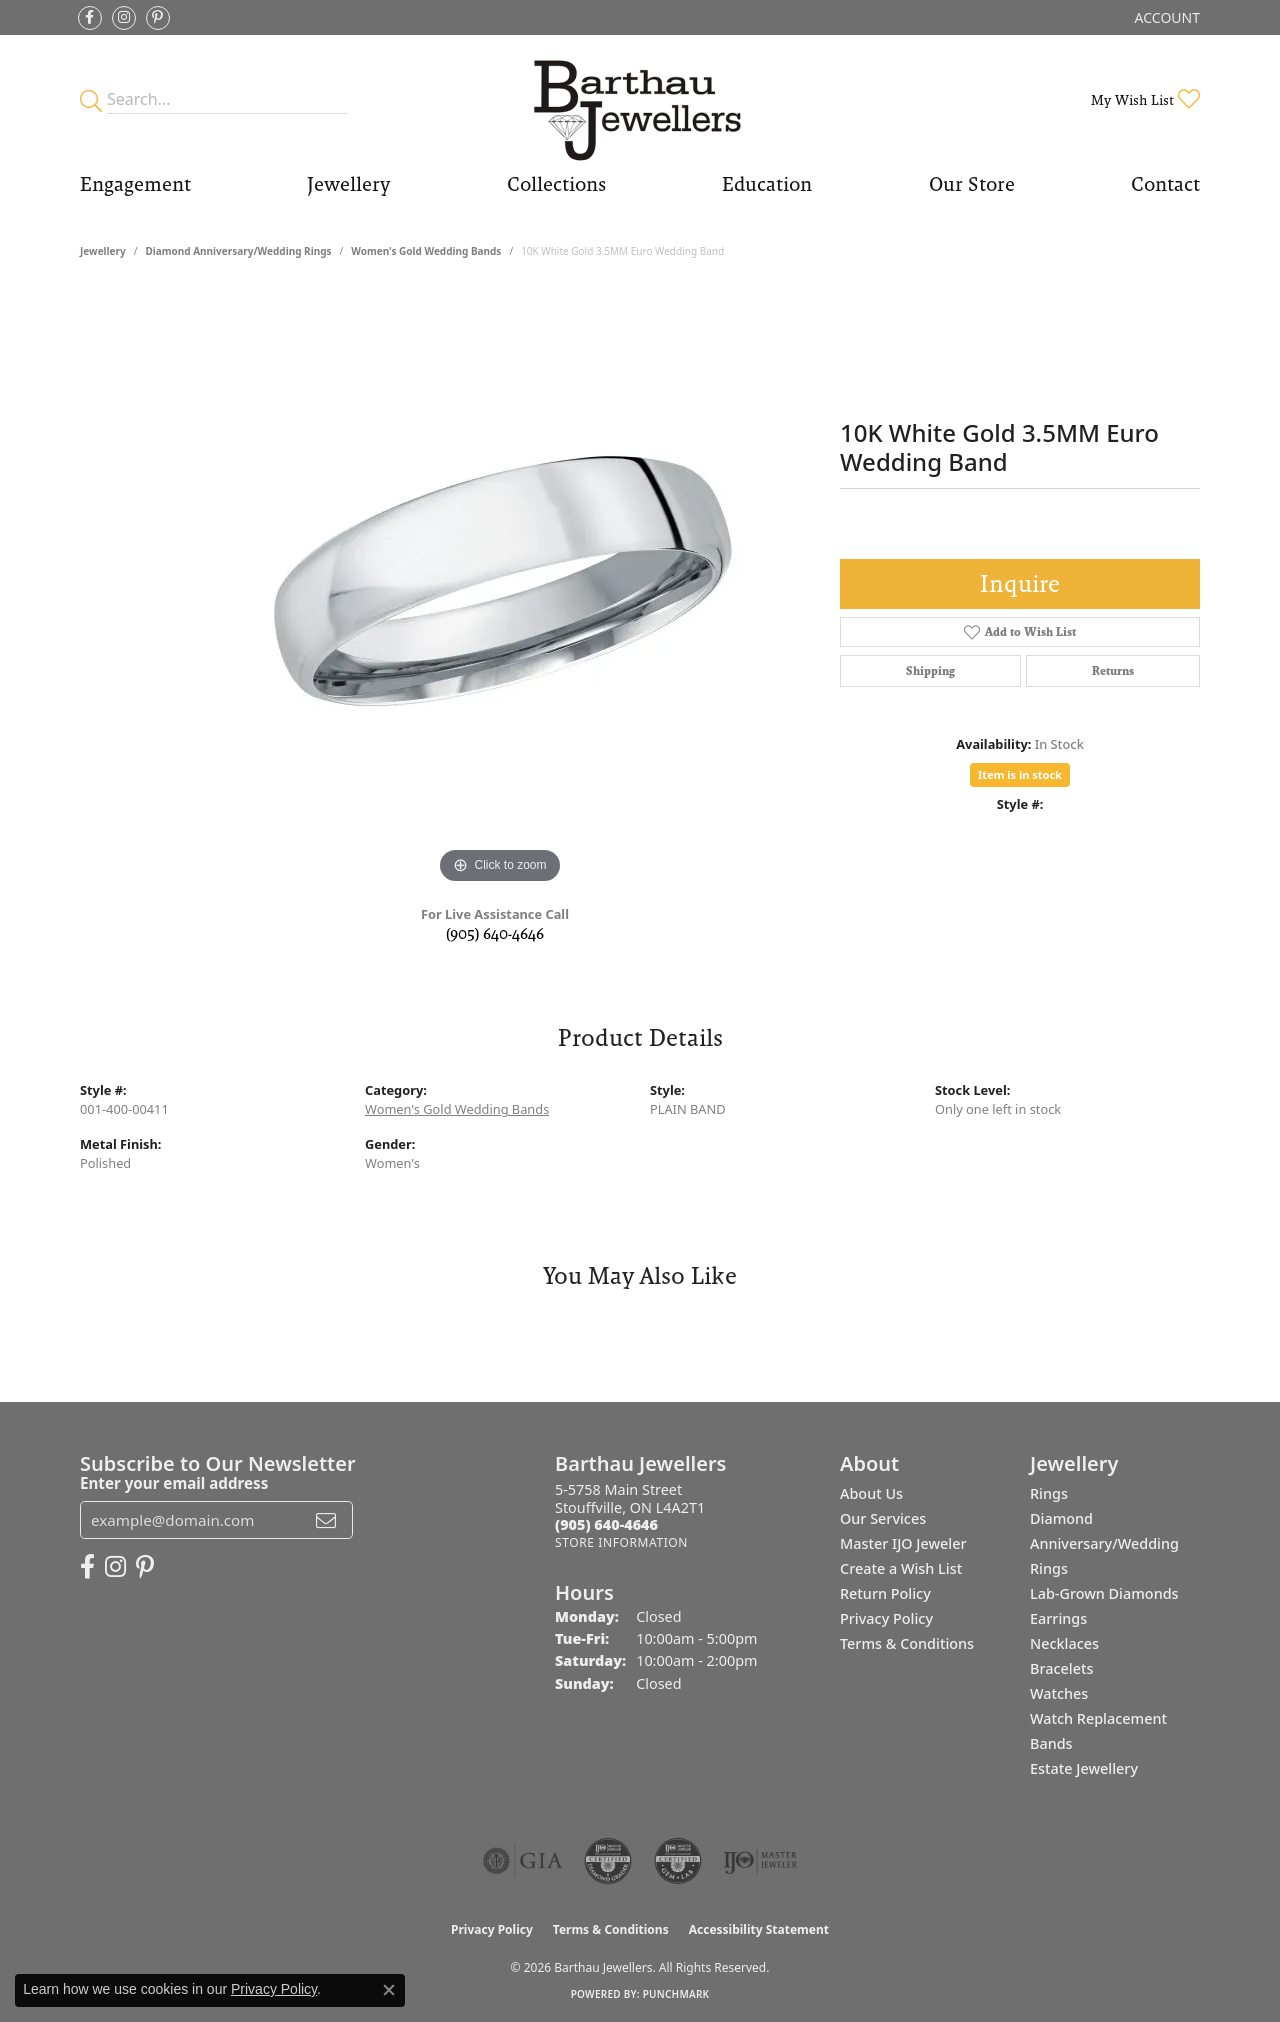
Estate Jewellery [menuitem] (1084, 1768)
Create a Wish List (901, 1568)
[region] (500, 589)
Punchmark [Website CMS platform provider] (676, 1994)
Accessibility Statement (759, 1929)
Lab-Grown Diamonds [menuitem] (1104, 1593)
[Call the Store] (606, 1524)
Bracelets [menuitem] (1061, 1668)
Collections (556, 184)
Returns (1113, 671)
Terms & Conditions (907, 1643)
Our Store (972, 184)
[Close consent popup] (389, 1990)
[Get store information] (621, 1542)
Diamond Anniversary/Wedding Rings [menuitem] (1104, 1543)
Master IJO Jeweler (903, 1543)
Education (767, 184)
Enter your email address (174, 1483)
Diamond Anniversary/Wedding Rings (238, 251)
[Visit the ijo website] (760, 1861)
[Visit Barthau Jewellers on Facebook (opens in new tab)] (90, 18)
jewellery (103, 251)
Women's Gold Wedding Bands (426, 251)
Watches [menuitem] (1059, 1693)
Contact (1165, 184)
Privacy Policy (886, 1618)
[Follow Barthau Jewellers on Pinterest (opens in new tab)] (158, 18)
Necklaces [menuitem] (1064, 1643)
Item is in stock (1020, 774)
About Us (871, 1493)
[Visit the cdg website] (608, 1861)
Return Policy (885, 1593)
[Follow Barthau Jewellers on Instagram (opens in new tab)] (124, 18)
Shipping (930, 671)
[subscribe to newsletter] (326, 1520)
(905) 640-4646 (495, 933)
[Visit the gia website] (523, 1861)
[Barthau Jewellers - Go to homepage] (640, 99)
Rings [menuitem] (1049, 1493)
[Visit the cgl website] (678, 1861)
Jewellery (348, 184)
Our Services (883, 1518)
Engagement (135, 184)
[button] (1165, 17)
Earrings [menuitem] (1058, 1618)
